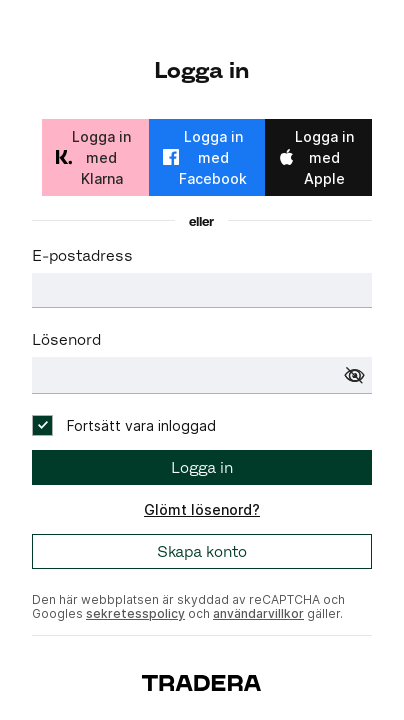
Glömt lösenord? (202, 509)
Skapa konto (202, 551)
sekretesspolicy (135, 613)
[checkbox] (124, 425)
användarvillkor (258, 613)
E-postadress (82, 255)
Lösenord (66, 339)
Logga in (202, 467)
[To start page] (202, 681)
